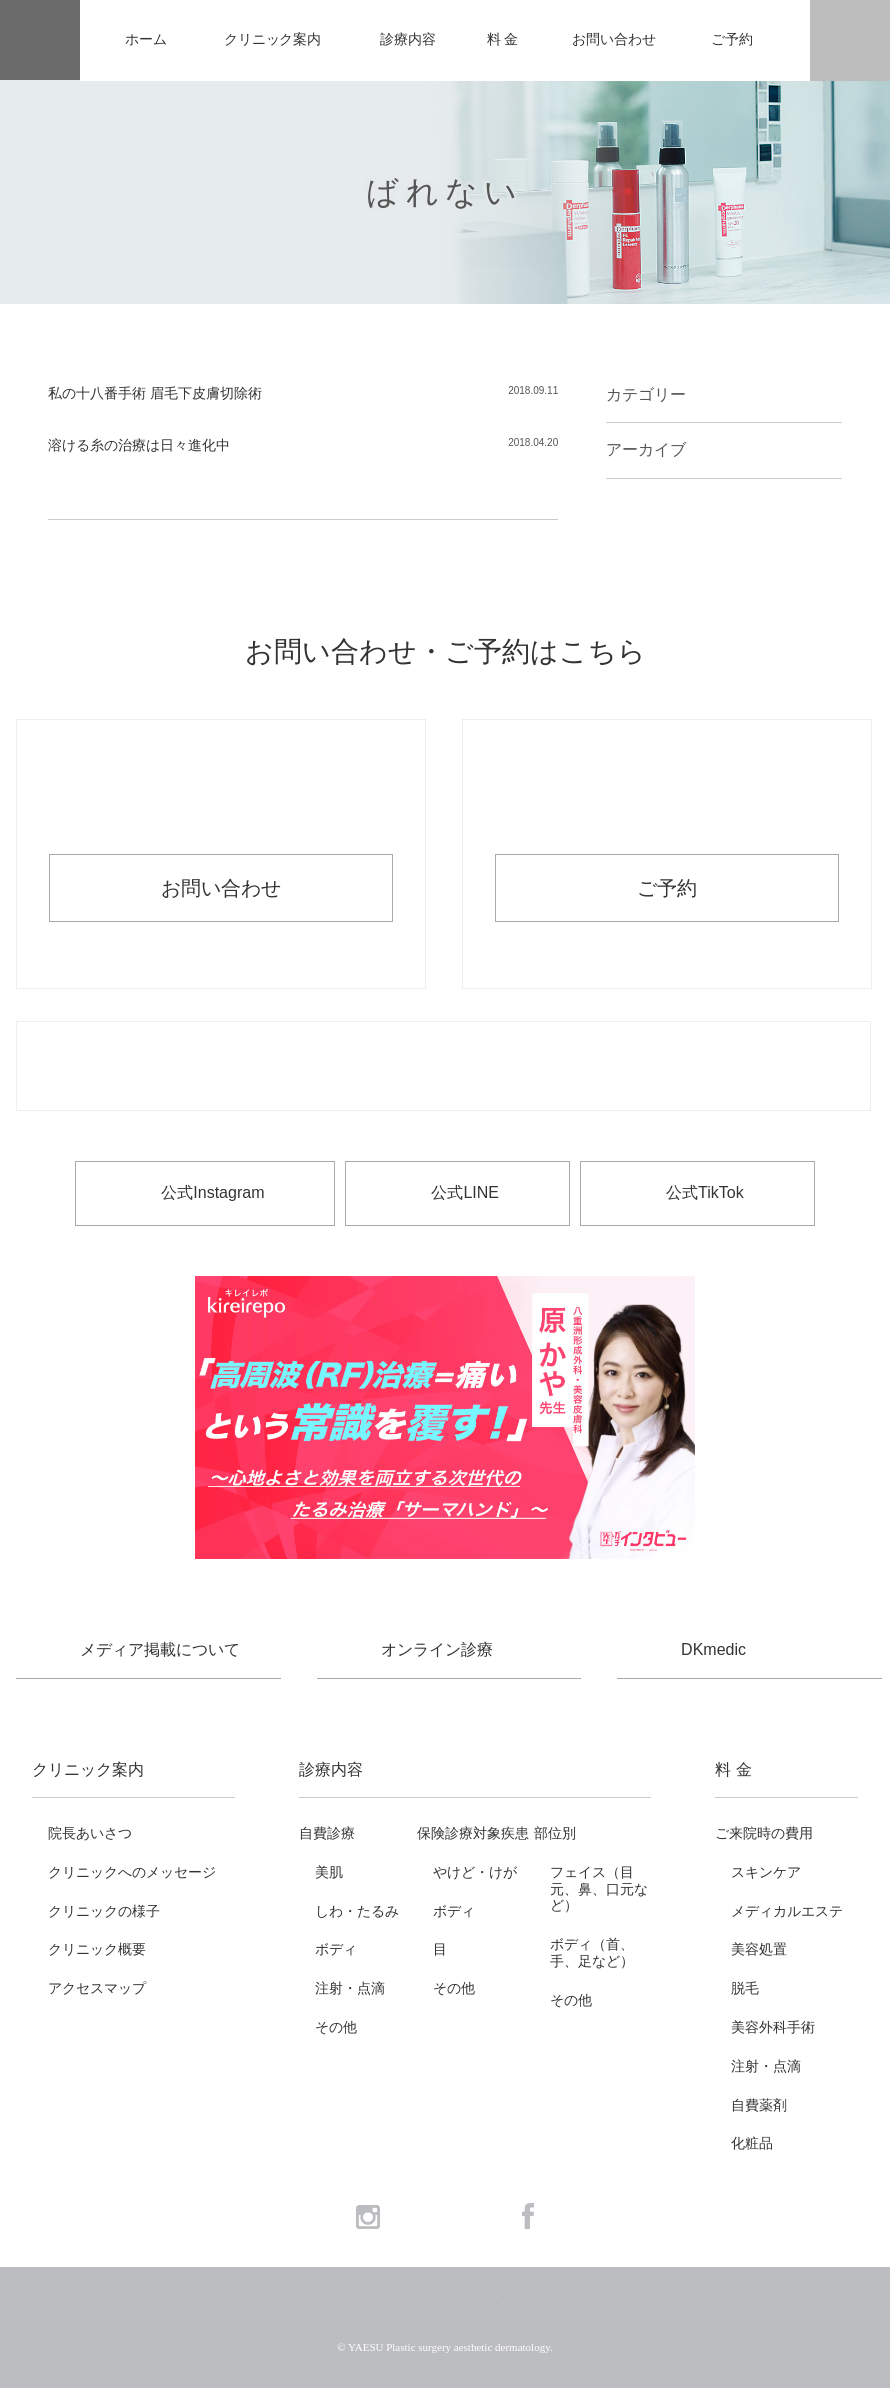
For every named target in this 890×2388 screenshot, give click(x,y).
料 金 (502, 39)
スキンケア (766, 1872)
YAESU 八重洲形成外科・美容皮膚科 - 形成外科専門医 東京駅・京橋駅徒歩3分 (40, 40)
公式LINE (465, 1192)
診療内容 (408, 39)
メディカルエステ (787, 1911)
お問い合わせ (613, 39)
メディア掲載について (160, 1649)
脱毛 (745, 1988)
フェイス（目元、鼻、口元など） (599, 1889)
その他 (336, 2027)
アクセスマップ (97, 1988)
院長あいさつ (90, 1833)
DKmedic (713, 1649)
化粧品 (752, 2143)
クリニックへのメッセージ (132, 1872)
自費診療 (327, 1833)
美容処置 (759, 1949)
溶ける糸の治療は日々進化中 (139, 445)
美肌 (329, 1872)
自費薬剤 (759, 2105)
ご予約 (732, 39)
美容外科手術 (773, 2027)
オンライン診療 (437, 1649)
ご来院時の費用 (764, 1833)
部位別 (555, 1833)
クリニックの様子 (104, 1911)
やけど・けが (475, 1872)
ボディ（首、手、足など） (592, 1952)
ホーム (146, 39)
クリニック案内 (272, 39)
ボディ (336, 1949)
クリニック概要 (97, 1949)
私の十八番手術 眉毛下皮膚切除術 (155, 393)
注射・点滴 (350, 1988)
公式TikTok (705, 1192)
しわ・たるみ (357, 1911)
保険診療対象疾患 (473, 1833)
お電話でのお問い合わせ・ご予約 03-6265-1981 (443, 1067)
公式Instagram (212, 1192)
